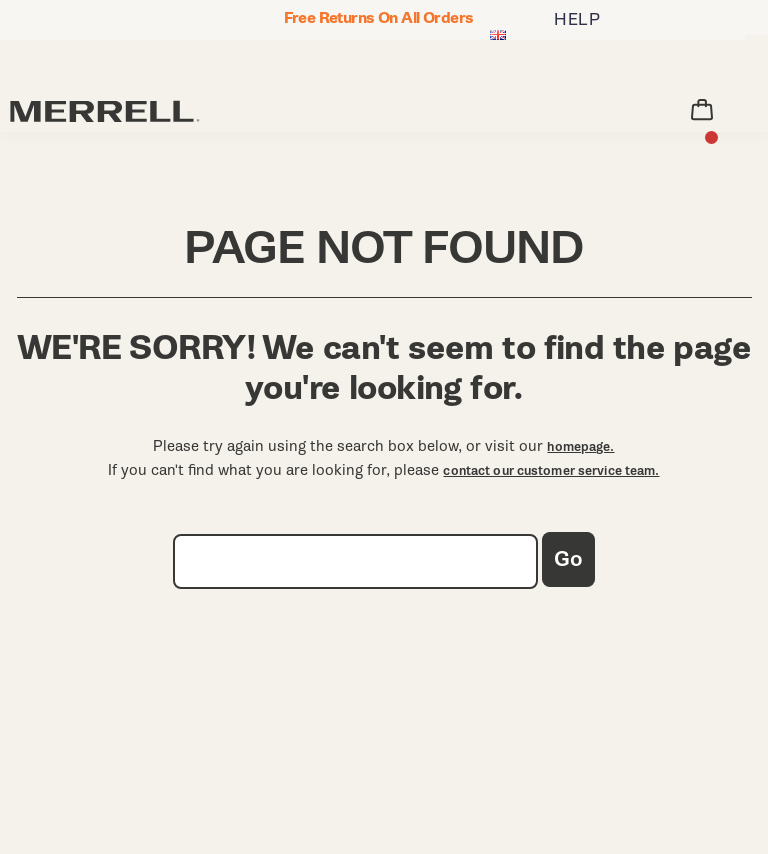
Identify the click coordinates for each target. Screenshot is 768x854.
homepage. (580, 447)
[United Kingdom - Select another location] (498, 37)
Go (569, 559)
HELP (577, 19)
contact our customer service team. (551, 471)
